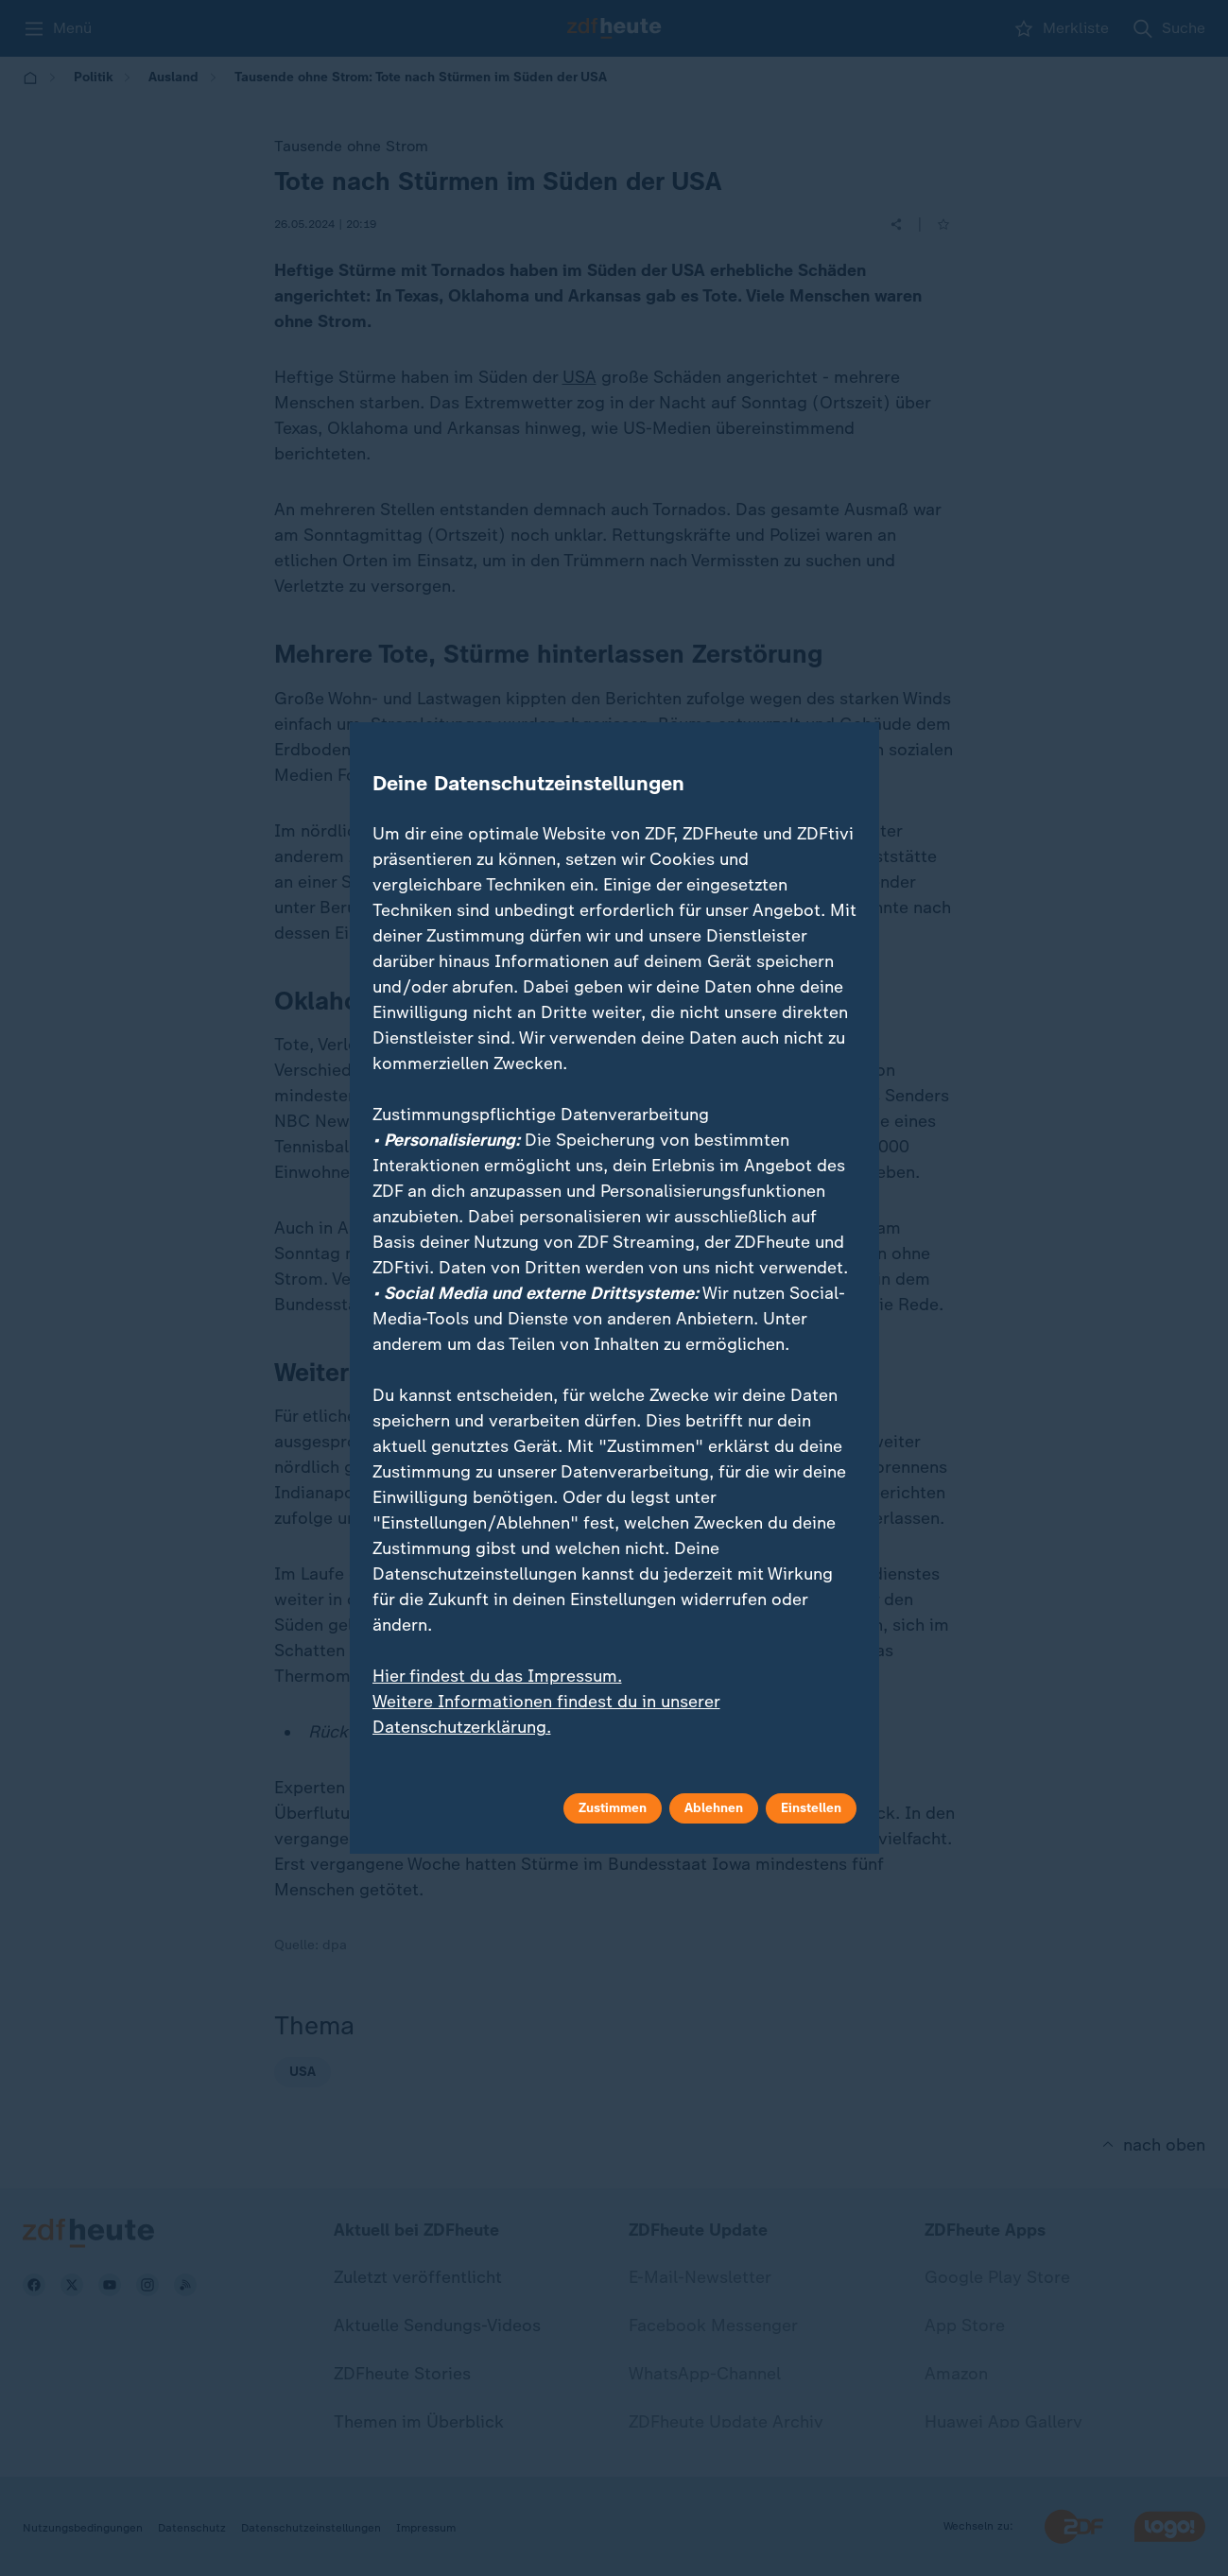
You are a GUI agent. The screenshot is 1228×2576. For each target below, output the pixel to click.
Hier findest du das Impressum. (497, 1676)
